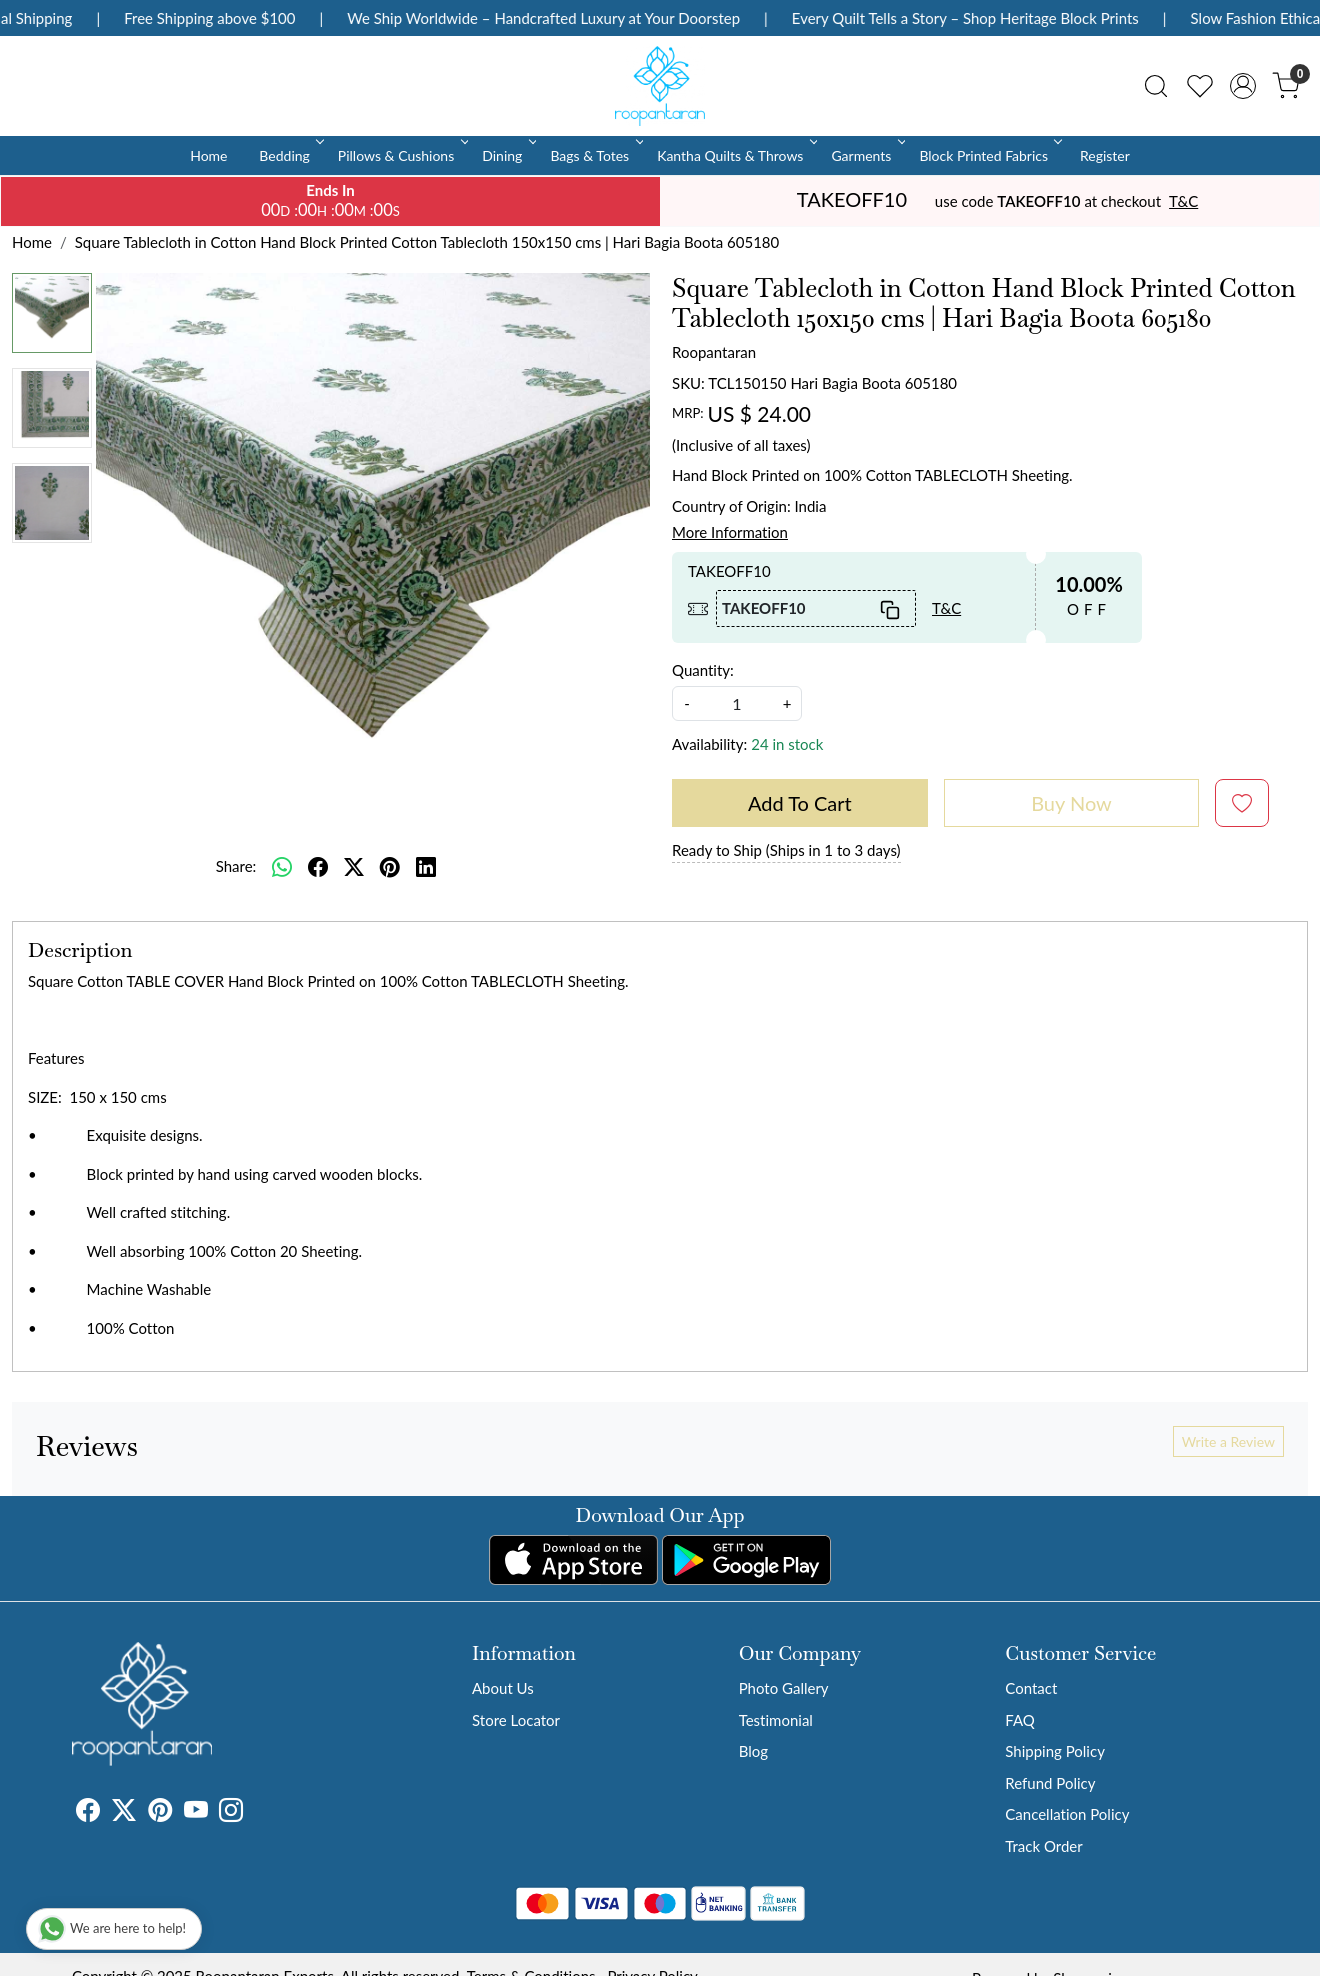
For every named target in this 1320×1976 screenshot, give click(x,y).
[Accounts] (1243, 86)
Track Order (1043, 1846)
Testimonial (776, 1720)
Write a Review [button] (1228, 1441)
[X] (124, 1813)
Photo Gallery (784, 1688)
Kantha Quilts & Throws (735, 155)
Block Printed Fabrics (989, 155)
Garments (866, 155)
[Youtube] (196, 1813)
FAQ (1020, 1720)
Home (208, 155)
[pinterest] (390, 866)
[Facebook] (88, 1813)
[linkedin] (426, 866)
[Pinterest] (160, 1813)
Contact (1031, 1688)
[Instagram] (231, 1813)
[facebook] (318, 866)
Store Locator (516, 1720)
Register (1105, 155)
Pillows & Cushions (401, 155)
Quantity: (703, 670)
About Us (503, 1688)
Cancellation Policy (1067, 1814)
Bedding (289, 155)
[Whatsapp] (282, 866)
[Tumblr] (255, 1813)
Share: (236, 866)
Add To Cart (800, 803)
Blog (753, 1751)
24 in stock (787, 744)
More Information (730, 532)
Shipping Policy (1055, 1751)
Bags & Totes (595, 155)
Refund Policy (1050, 1783)
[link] (1156, 86)
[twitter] (354, 866)
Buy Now (1071, 803)
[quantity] (737, 703)
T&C (1183, 201)
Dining (507, 155)
